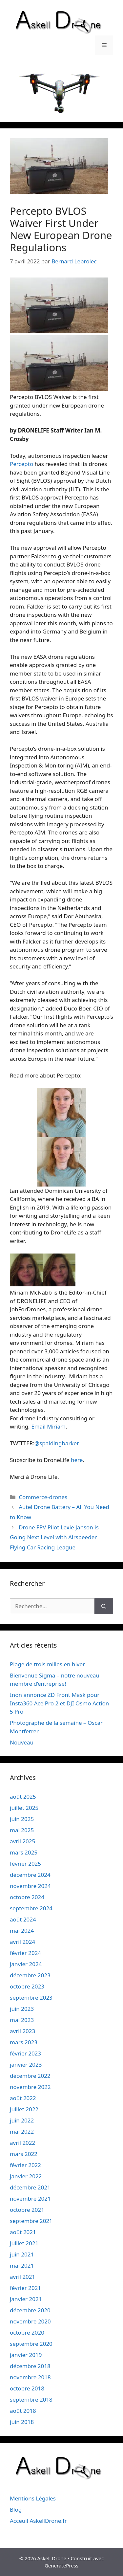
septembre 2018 (31, 2399)
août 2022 (23, 2098)
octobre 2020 (27, 2332)
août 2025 (23, 1796)
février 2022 (25, 2165)
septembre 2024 (31, 1908)
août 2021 (23, 2232)
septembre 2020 (31, 2343)
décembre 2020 (30, 2310)
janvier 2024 (26, 1964)
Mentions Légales (33, 2498)
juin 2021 (22, 2254)
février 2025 (25, 1863)
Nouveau (21, 1742)
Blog (16, 2509)
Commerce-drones (43, 1497)
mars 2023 (23, 2042)
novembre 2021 (30, 2198)
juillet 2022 (24, 2109)
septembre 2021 (31, 2221)
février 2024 (25, 1953)
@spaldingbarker (56, 1443)
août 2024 (23, 1919)
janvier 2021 (26, 2299)
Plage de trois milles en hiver (47, 1664)
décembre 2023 (30, 1975)
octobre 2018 (27, 2388)
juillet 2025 (24, 1807)
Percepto (21, 464)
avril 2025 (22, 1841)
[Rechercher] (103, 1606)
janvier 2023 (26, 2064)
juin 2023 (22, 2008)
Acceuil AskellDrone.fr (38, 2520)
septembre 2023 (31, 1997)
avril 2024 (22, 1941)
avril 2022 (22, 2142)
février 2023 (25, 2053)
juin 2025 (22, 1819)
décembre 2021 (30, 2187)
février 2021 (25, 2288)
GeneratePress (61, 2565)
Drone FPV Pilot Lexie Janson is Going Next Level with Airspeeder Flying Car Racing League (54, 1537)
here (77, 1460)
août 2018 (23, 2410)
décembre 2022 (30, 2075)
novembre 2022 (30, 2087)
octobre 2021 (27, 2209)
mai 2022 (22, 2131)
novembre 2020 (30, 2321)
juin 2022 (22, 2120)
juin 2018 (22, 2422)
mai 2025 (22, 1830)
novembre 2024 (30, 1886)
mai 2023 (22, 2020)
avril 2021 (22, 2276)
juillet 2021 (24, 2243)
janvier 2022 (26, 2176)
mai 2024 (22, 1930)
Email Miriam (48, 1426)
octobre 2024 (27, 1897)
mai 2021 (22, 2265)
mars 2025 (23, 1852)
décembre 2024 (30, 1874)
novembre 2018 (30, 2377)
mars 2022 (23, 2154)
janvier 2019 (26, 2355)
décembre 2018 (30, 2366)
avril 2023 (22, 2031)
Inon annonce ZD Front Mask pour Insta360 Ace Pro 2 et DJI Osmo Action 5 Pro (59, 1703)
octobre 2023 (27, 1986)
